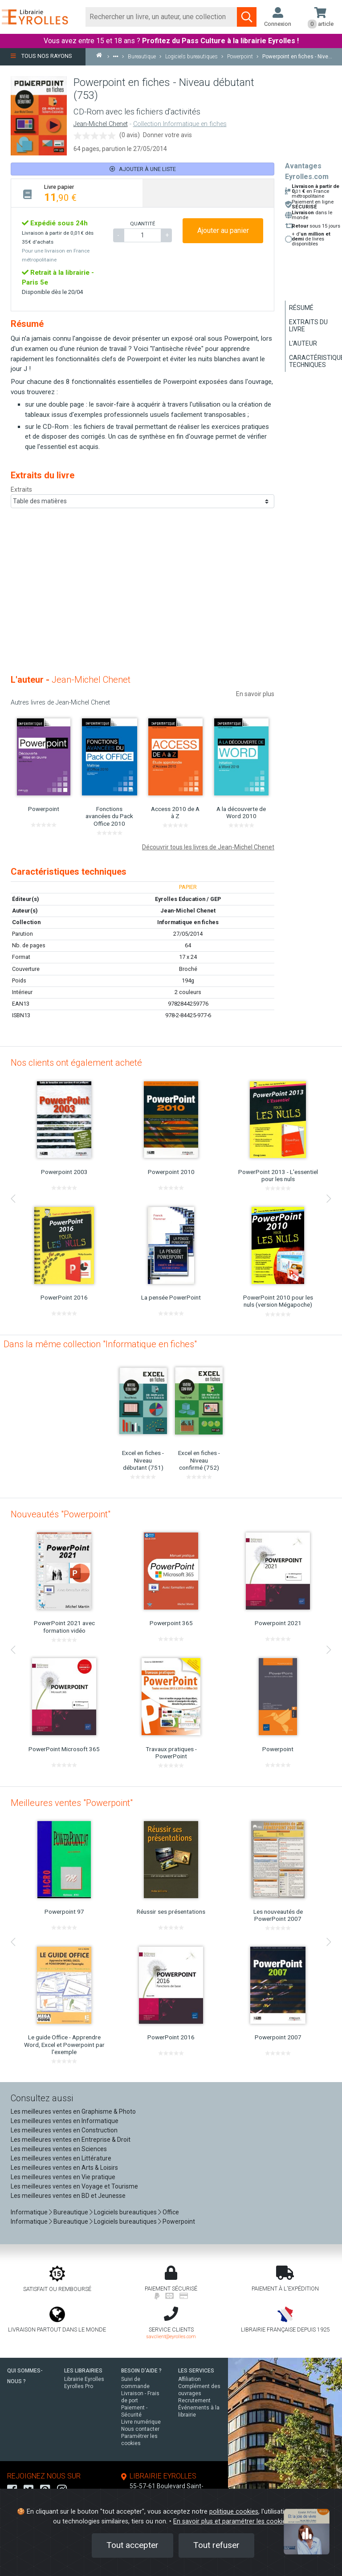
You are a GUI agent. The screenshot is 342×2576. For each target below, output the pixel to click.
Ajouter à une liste (143, 169)
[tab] (76, 193)
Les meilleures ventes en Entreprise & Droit (70, 2139)
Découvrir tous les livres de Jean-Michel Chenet (208, 847)
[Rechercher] (161, 17)
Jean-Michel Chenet (100, 124)
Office (171, 2212)
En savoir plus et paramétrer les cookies (231, 2521)
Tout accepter (132, 2545)
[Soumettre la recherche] (246, 17)
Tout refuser (216, 2545)
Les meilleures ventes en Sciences (59, 2148)
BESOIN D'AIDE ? (141, 2371)
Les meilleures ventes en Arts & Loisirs (64, 2167)
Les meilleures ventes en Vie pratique (63, 2177)
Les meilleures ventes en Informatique (64, 2120)
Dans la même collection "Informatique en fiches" (100, 1344)
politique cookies (233, 2511)
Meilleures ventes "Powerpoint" (72, 1802)
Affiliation (189, 2379)
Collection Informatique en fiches (180, 124)
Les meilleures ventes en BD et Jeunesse (68, 2195)
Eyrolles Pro (78, 2386)
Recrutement (194, 2400)
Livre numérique (141, 2422)
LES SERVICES (196, 2371)
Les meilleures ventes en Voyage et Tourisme (74, 2186)
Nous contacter (140, 2429)
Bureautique (70, 2212)
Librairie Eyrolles (84, 2379)
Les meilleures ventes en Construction (64, 2130)
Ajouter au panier (223, 230)
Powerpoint (179, 2221)
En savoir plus (255, 693)
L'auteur (303, 343)
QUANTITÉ (142, 223)
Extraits (21, 489)
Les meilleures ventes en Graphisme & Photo (73, 2111)
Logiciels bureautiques (125, 2212)
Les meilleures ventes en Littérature (61, 2158)
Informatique (29, 2212)
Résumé (301, 307)
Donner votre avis (167, 135)
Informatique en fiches (188, 922)
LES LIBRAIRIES (83, 2371)
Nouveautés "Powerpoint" (60, 1514)
